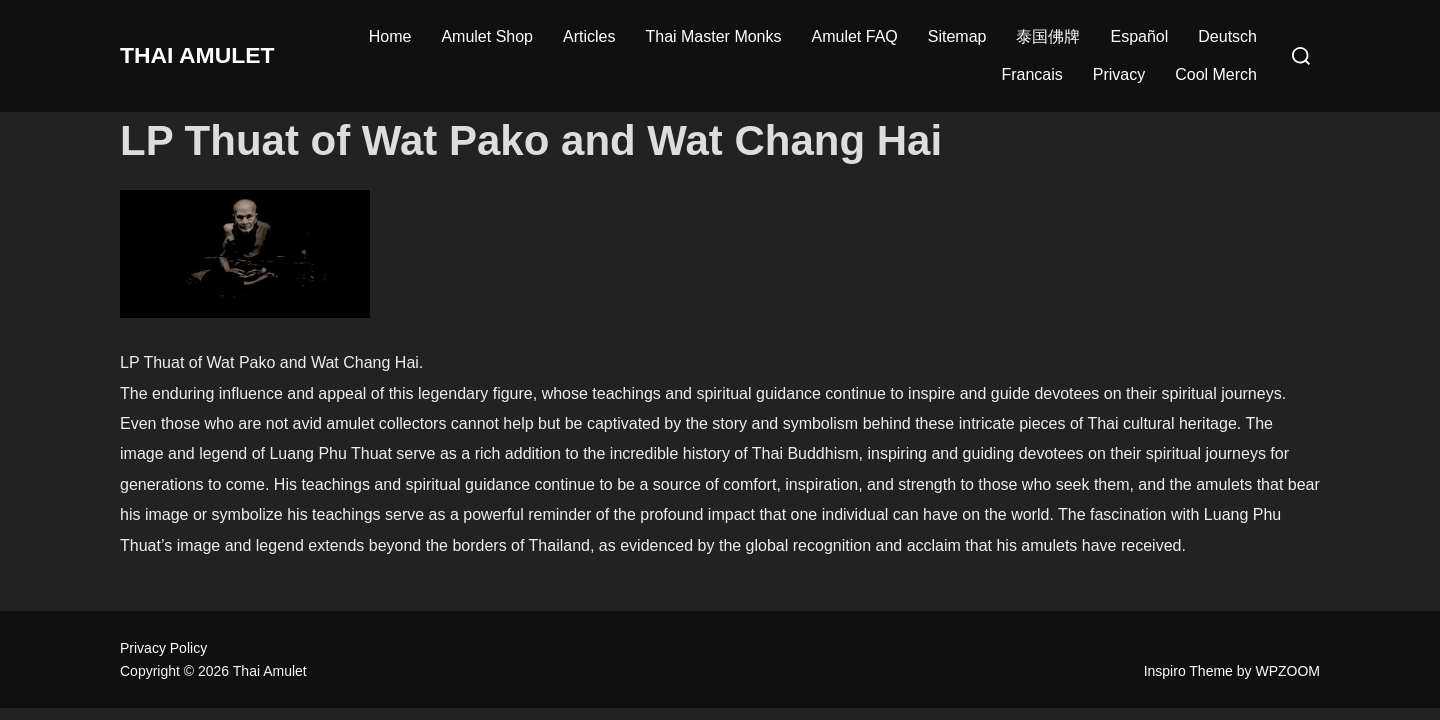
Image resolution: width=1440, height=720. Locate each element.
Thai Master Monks (713, 36)
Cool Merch (1216, 74)
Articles (589, 36)
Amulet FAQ (855, 36)
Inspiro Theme (1188, 671)
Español (1139, 36)
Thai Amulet (207, 55)
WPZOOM (1287, 671)
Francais (1031, 74)
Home (390, 36)
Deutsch (1227, 36)
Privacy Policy (163, 648)
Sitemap (957, 36)
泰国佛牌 (1048, 36)
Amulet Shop (487, 36)
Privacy (1119, 74)
